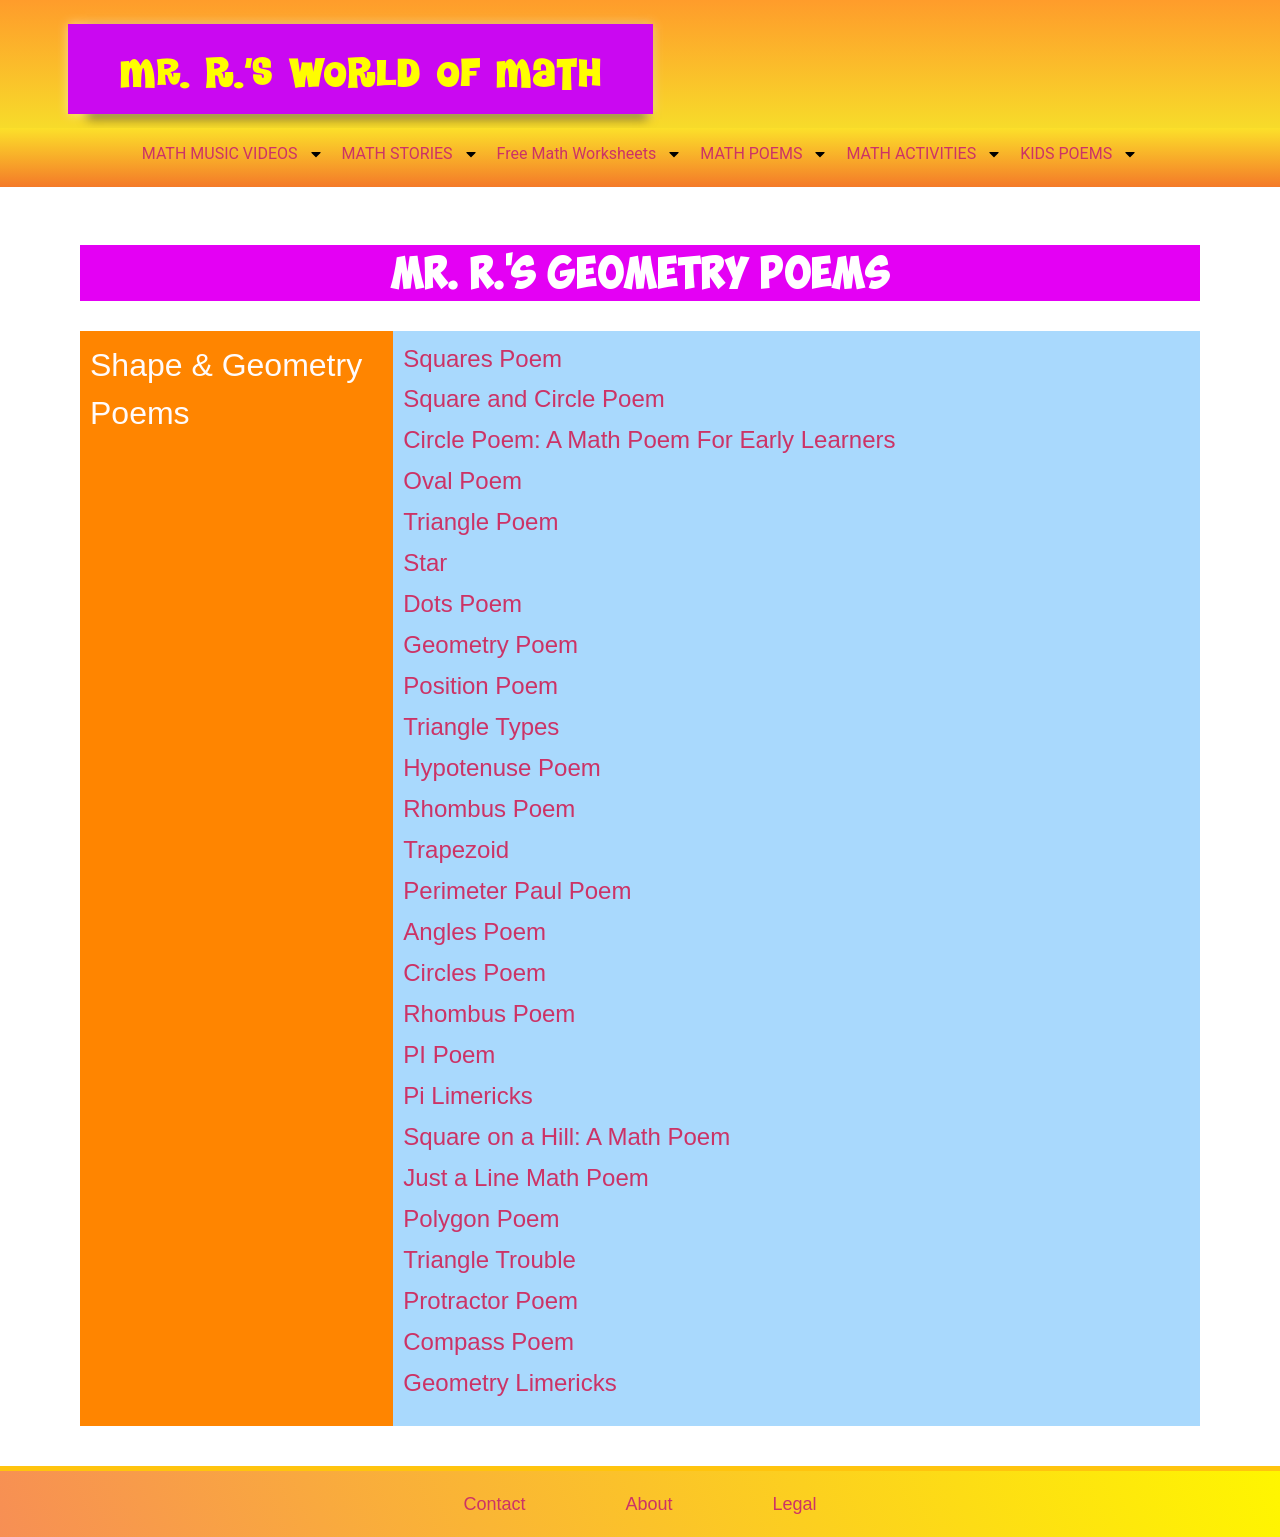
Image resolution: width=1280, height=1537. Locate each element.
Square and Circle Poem (533, 398)
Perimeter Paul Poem (517, 890)
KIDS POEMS (1079, 154)
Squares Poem (482, 358)
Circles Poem (474, 972)
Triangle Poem (480, 521)
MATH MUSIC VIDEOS (233, 154)
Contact (494, 1504)
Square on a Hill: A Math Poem (566, 1136)
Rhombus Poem (489, 808)
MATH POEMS (764, 154)
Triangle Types (481, 726)
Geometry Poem (490, 644)
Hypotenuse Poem (501, 767)
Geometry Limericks (509, 1382)
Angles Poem (474, 931)
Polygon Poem (481, 1218)
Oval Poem (462, 480)
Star (425, 562)
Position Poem (480, 685)
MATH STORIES (410, 154)
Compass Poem (488, 1341)
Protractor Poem (490, 1300)
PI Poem (449, 1054)
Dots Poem (462, 603)
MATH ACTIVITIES (924, 154)
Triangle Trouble (489, 1259)
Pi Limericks (467, 1095)
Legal (795, 1504)
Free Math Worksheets (590, 154)
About (648, 1504)
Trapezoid (456, 849)
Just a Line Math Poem (525, 1177)
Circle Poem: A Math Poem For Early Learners (649, 439)
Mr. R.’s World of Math (360, 72)
